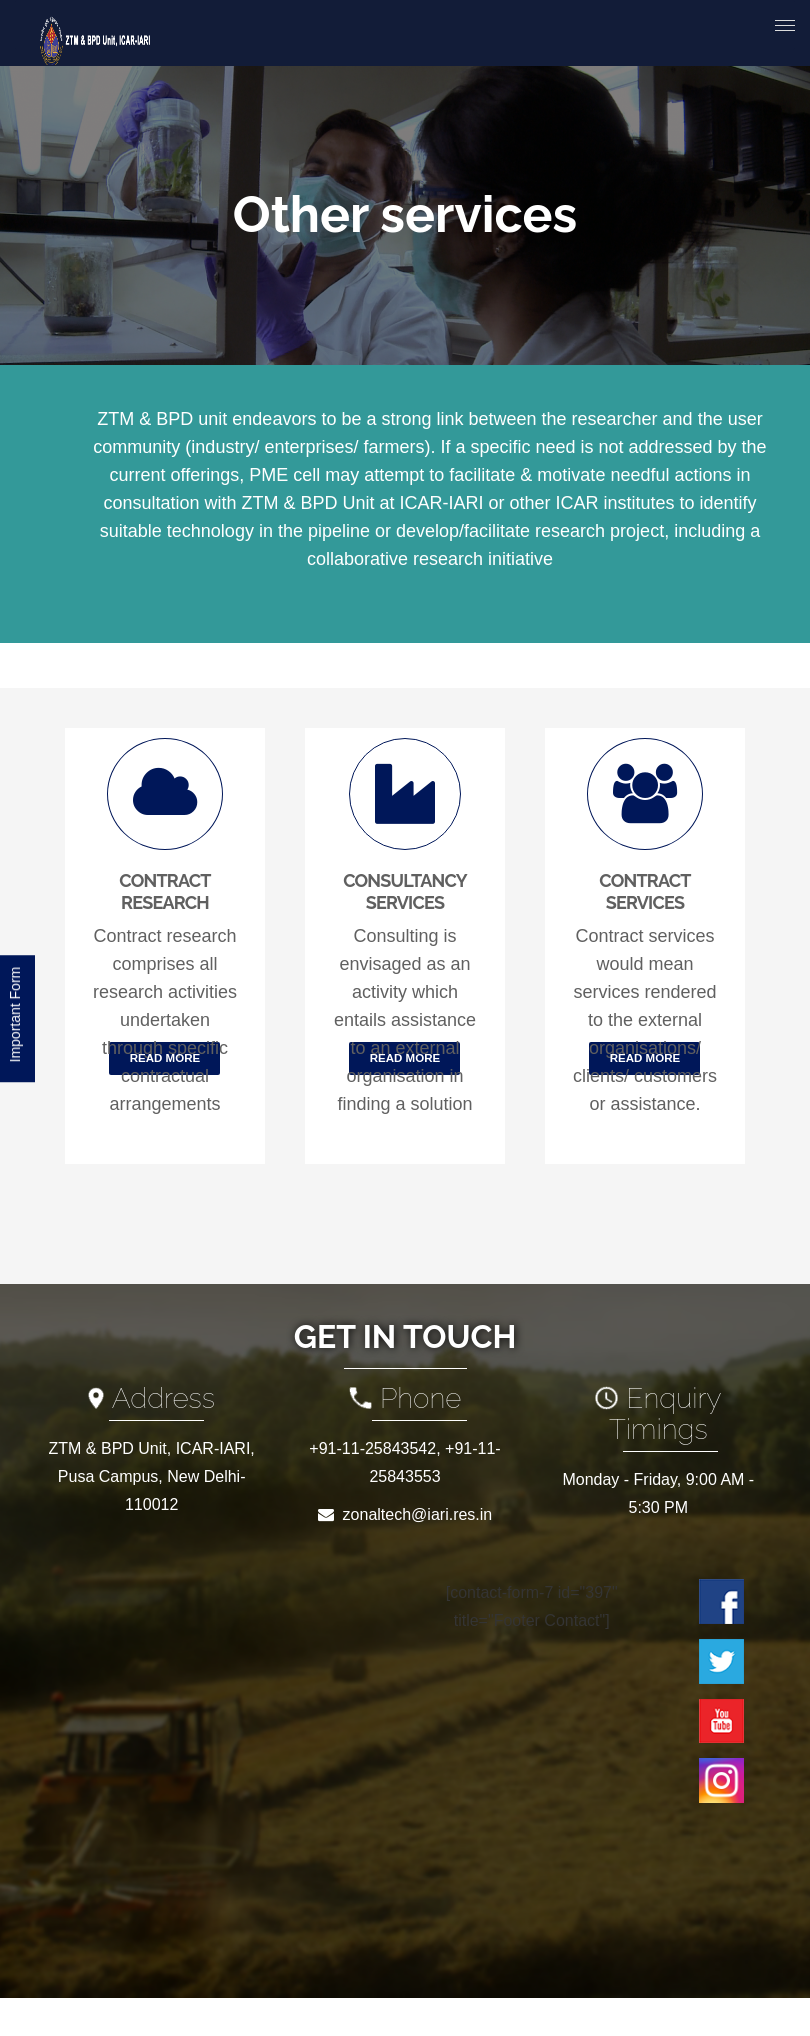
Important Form (15, 1017)
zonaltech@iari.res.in (418, 1514)
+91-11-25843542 (372, 1448)
